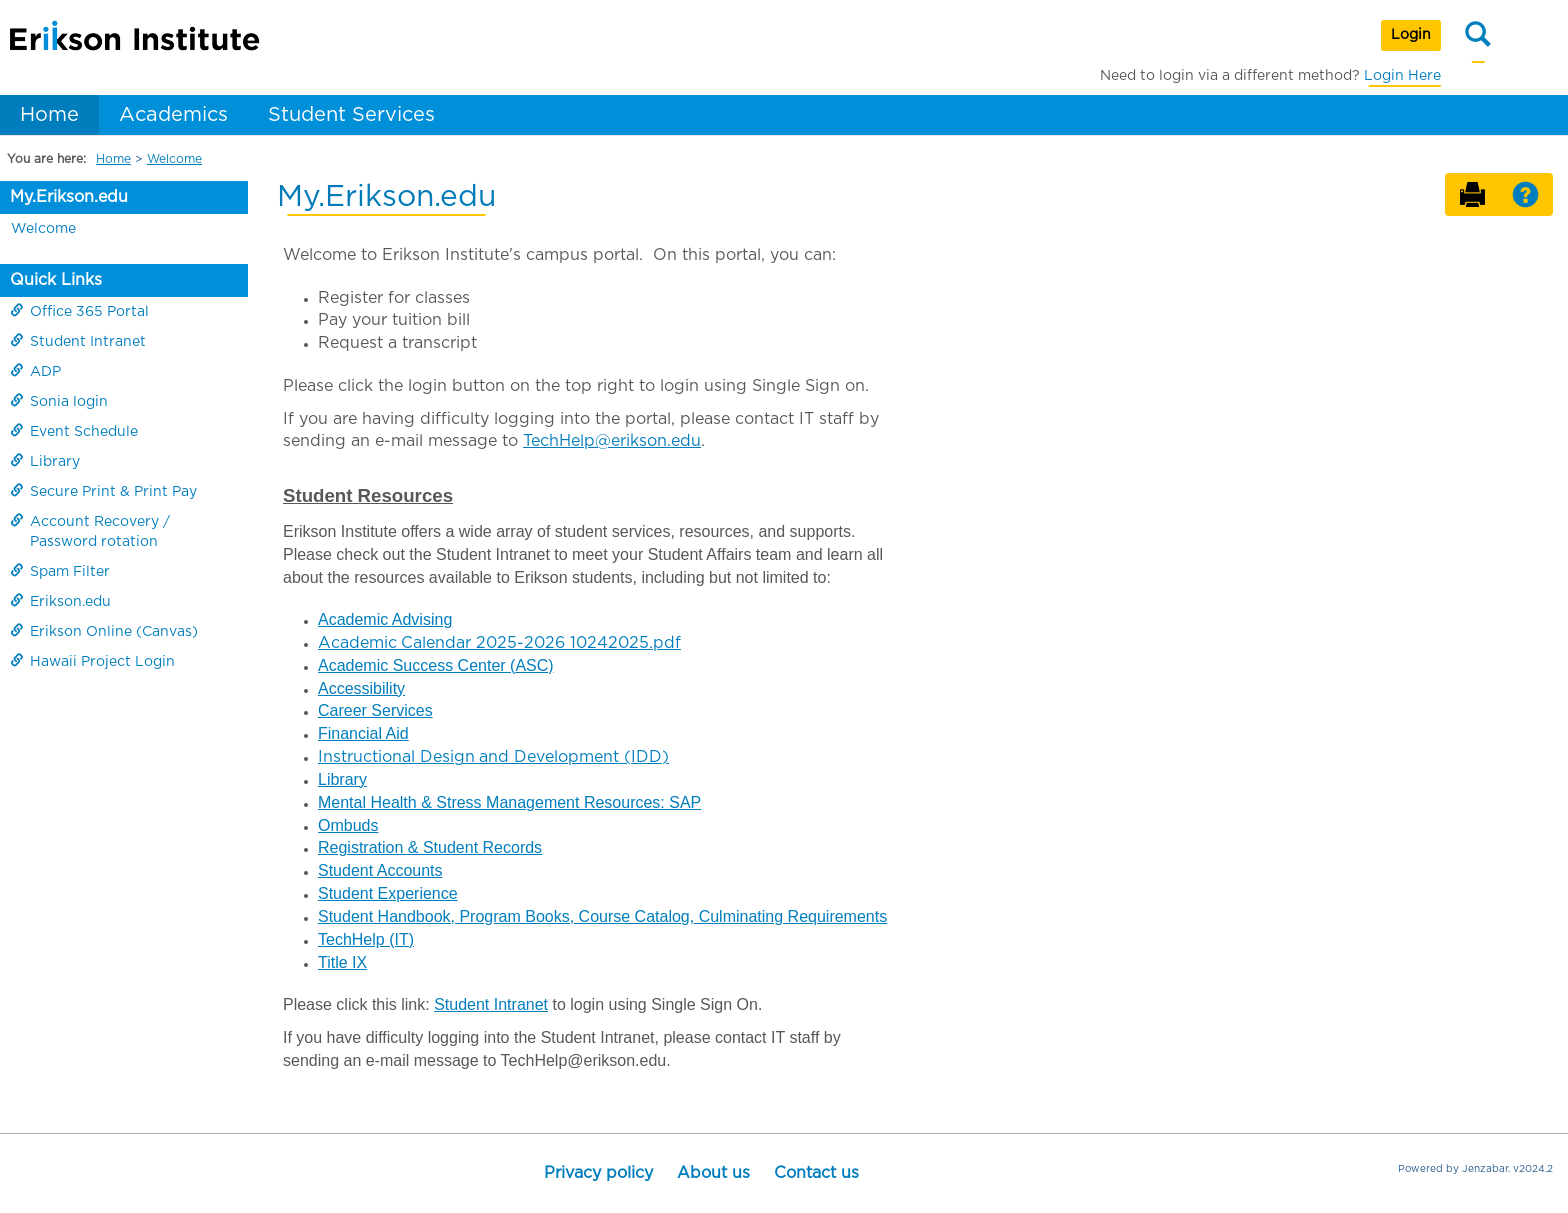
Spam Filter (60, 571)
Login (1411, 35)
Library (45, 461)
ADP (35, 371)
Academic (355, 619)
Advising (422, 619)
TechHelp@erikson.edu (612, 441)
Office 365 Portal (79, 311)
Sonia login (59, 401)
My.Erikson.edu (69, 197)
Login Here (1402, 76)
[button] (1525, 195)
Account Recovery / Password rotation (90, 531)
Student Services (351, 115)
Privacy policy (598, 1173)
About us (713, 1173)
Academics (173, 115)
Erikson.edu (60, 601)
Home (49, 115)
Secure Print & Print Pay (103, 491)
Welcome (174, 159)
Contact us (816, 1173)
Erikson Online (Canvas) (104, 631)
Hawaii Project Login (92, 661)
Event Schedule (74, 431)
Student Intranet (78, 341)
